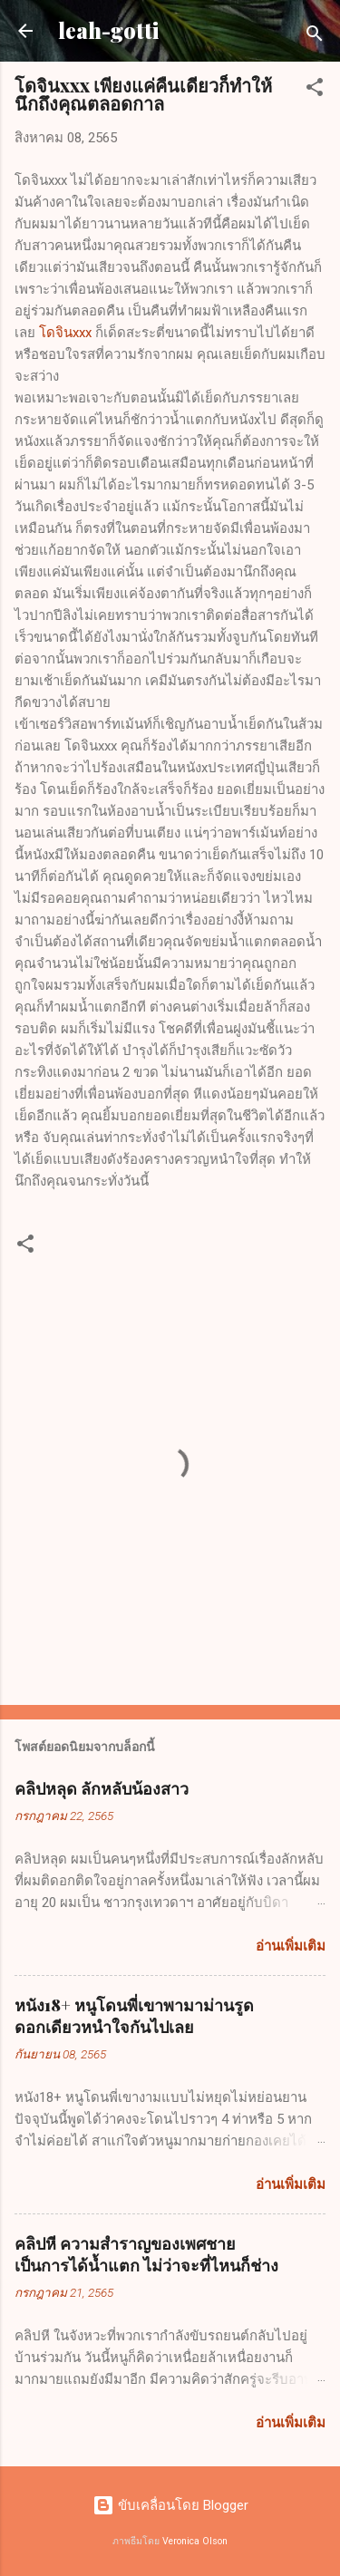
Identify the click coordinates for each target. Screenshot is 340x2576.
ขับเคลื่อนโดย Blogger (170, 2505)
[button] (314, 90)
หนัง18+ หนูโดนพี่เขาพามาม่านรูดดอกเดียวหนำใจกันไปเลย (134, 2016)
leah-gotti (108, 30)
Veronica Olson (195, 2541)
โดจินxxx (65, 332)
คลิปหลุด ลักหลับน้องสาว (102, 1788)
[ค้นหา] (314, 36)
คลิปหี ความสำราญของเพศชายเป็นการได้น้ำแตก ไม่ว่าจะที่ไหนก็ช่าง (146, 2254)
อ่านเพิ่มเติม (290, 1946)
